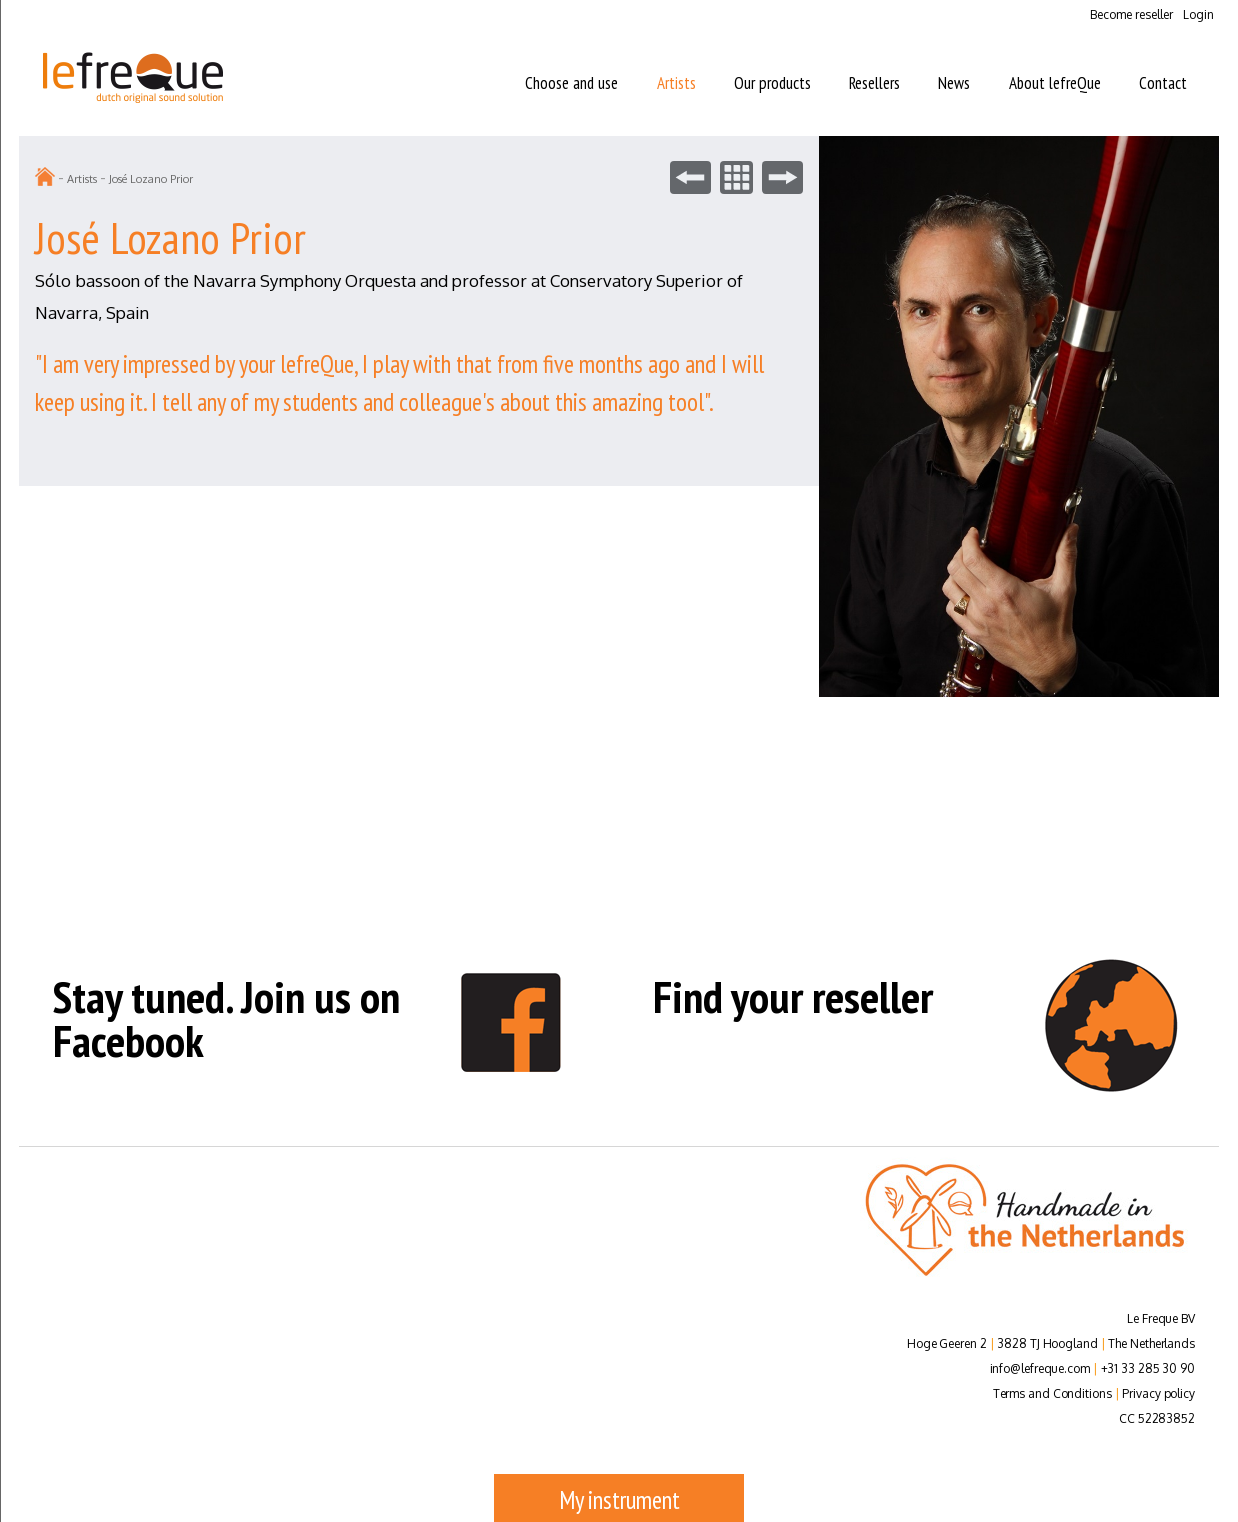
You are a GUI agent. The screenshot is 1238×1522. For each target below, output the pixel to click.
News (954, 83)
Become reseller (1131, 14)
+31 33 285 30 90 (1148, 1368)
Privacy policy (1158, 1393)
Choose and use (571, 83)
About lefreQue (1055, 83)
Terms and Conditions (1052, 1393)
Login (1198, 14)
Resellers (874, 83)
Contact (1163, 83)
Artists (676, 83)
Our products (772, 83)
